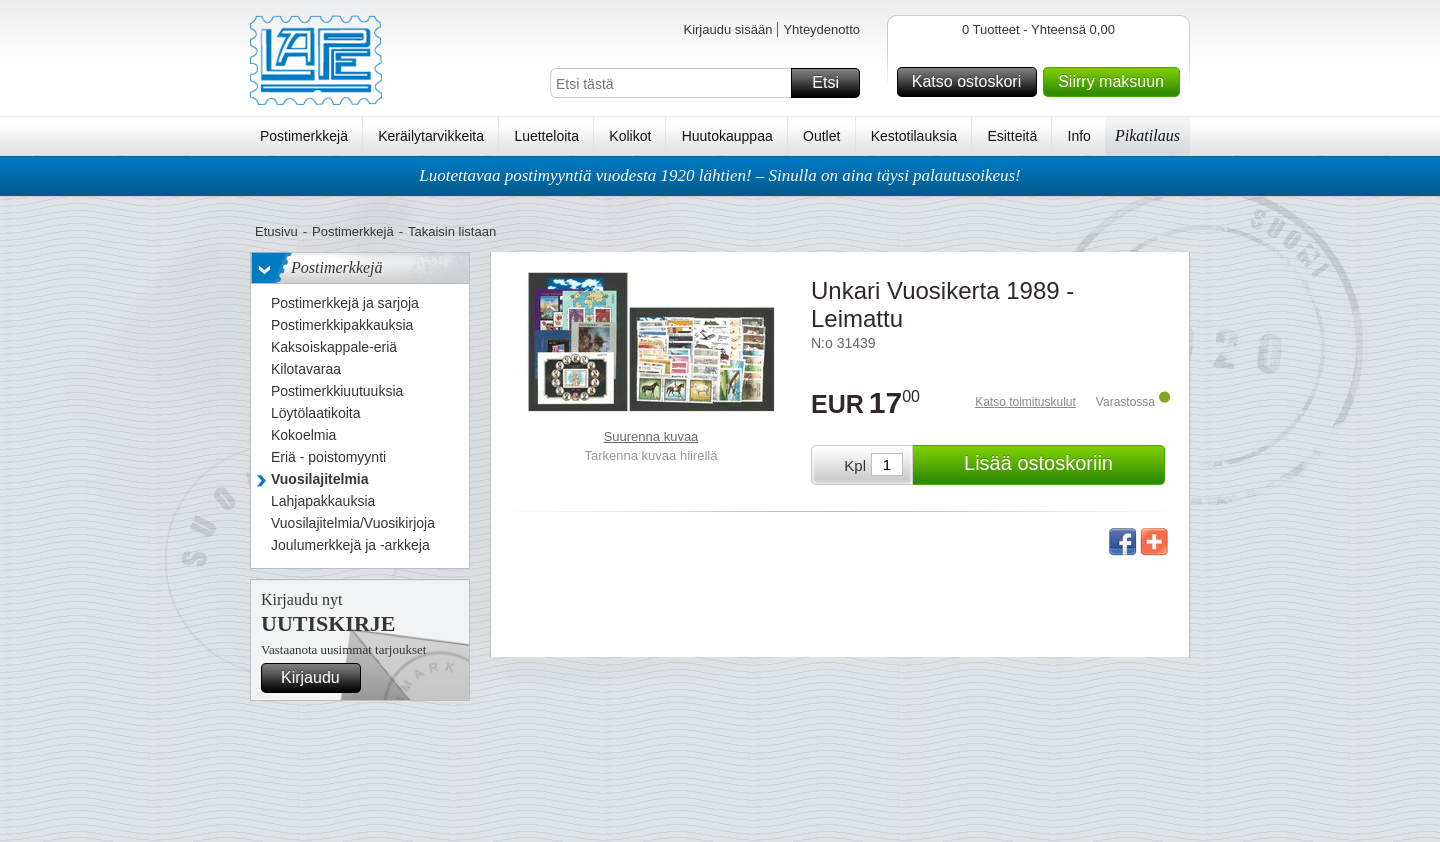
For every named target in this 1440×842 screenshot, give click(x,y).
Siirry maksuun (1116, 82)
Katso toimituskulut (1025, 402)
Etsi (833, 83)
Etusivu (276, 231)
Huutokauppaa (727, 136)
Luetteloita (546, 136)
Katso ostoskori (971, 82)
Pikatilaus (1147, 135)
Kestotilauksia (914, 136)
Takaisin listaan (452, 231)
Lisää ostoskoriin (1061, 465)
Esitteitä (1012, 136)
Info (1079, 136)
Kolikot (630, 136)
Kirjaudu (318, 678)
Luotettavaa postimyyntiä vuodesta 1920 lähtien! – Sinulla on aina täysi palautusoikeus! (720, 175)
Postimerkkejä (304, 136)
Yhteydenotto (821, 29)
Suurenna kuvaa (651, 436)
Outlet (821, 136)
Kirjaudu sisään (727, 29)
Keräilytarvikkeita (431, 136)
